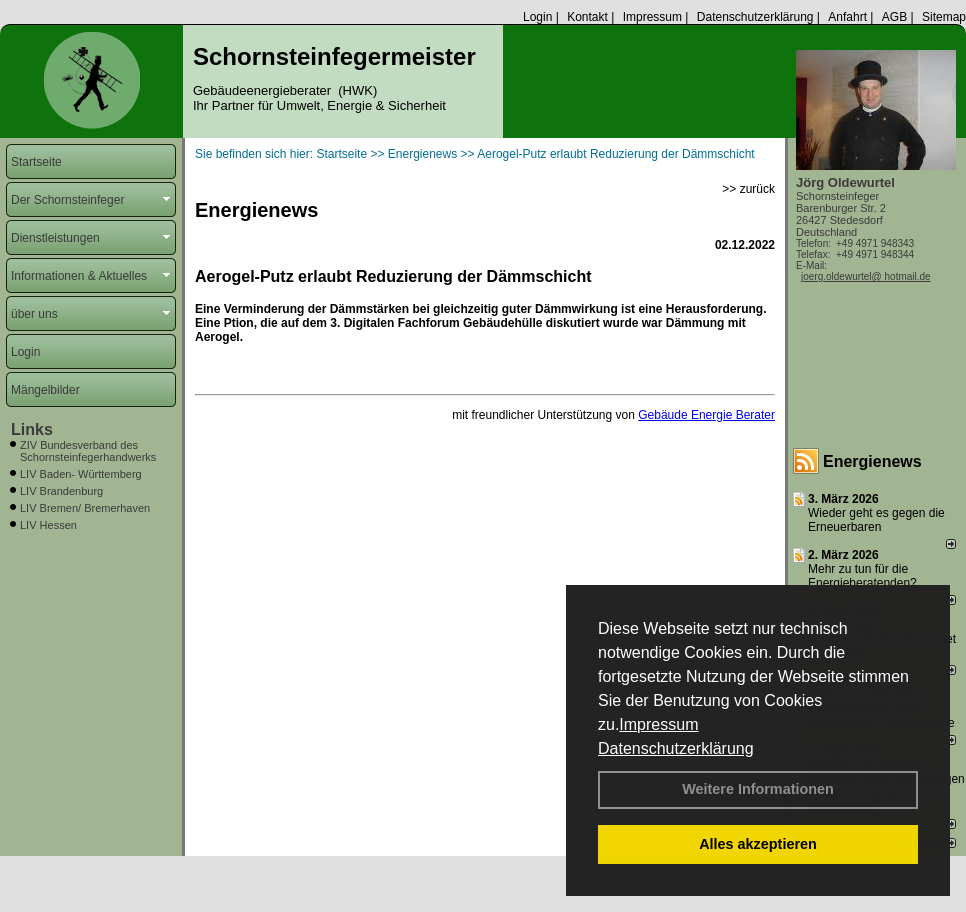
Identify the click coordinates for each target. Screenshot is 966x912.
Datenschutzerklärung (676, 748)
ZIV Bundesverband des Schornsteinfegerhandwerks (88, 451)
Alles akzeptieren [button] (758, 844)
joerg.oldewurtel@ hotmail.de (866, 276)
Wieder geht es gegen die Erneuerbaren (876, 520)
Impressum (658, 724)
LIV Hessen (48, 525)
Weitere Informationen (758, 789)
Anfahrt (847, 17)
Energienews (872, 461)
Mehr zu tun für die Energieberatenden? (862, 576)
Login (537, 17)
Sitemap (944, 17)
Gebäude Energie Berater (706, 415)
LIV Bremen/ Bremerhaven (85, 508)
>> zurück (748, 189)
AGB (894, 17)
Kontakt (587, 17)
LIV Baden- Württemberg (81, 474)
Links (32, 429)
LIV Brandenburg (61, 491)
